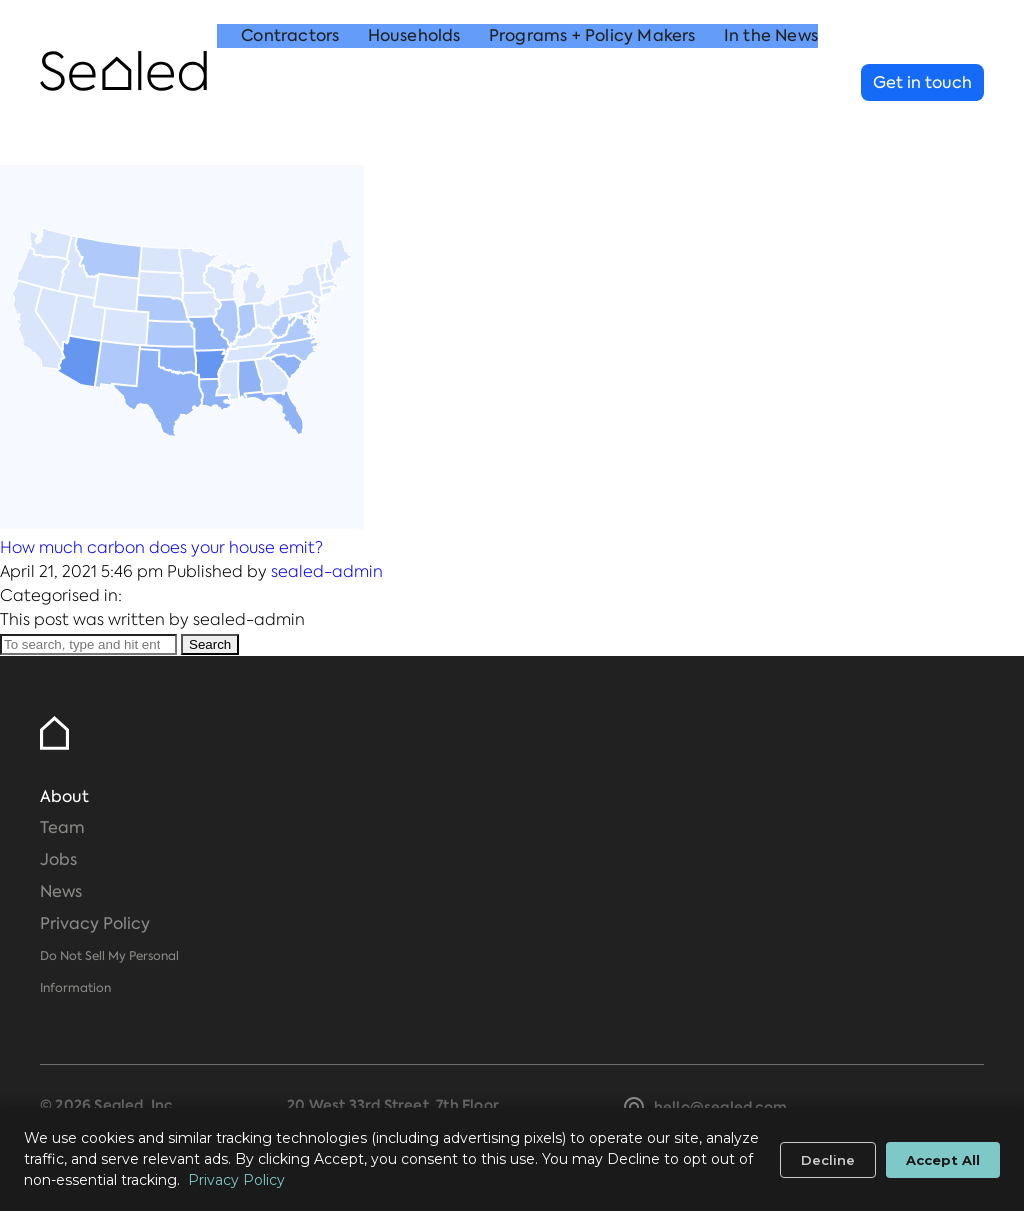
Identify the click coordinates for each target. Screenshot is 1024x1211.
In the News (771, 83)
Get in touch (922, 82)
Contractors (290, 83)
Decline (828, 1160)
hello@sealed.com (720, 1107)
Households (414, 83)
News (61, 891)
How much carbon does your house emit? (161, 547)
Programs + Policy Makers (592, 83)
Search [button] (210, 644)
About (64, 796)
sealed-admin (327, 571)
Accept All (943, 1160)
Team (62, 827)
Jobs (58, 859)
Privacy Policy (95, 923)
